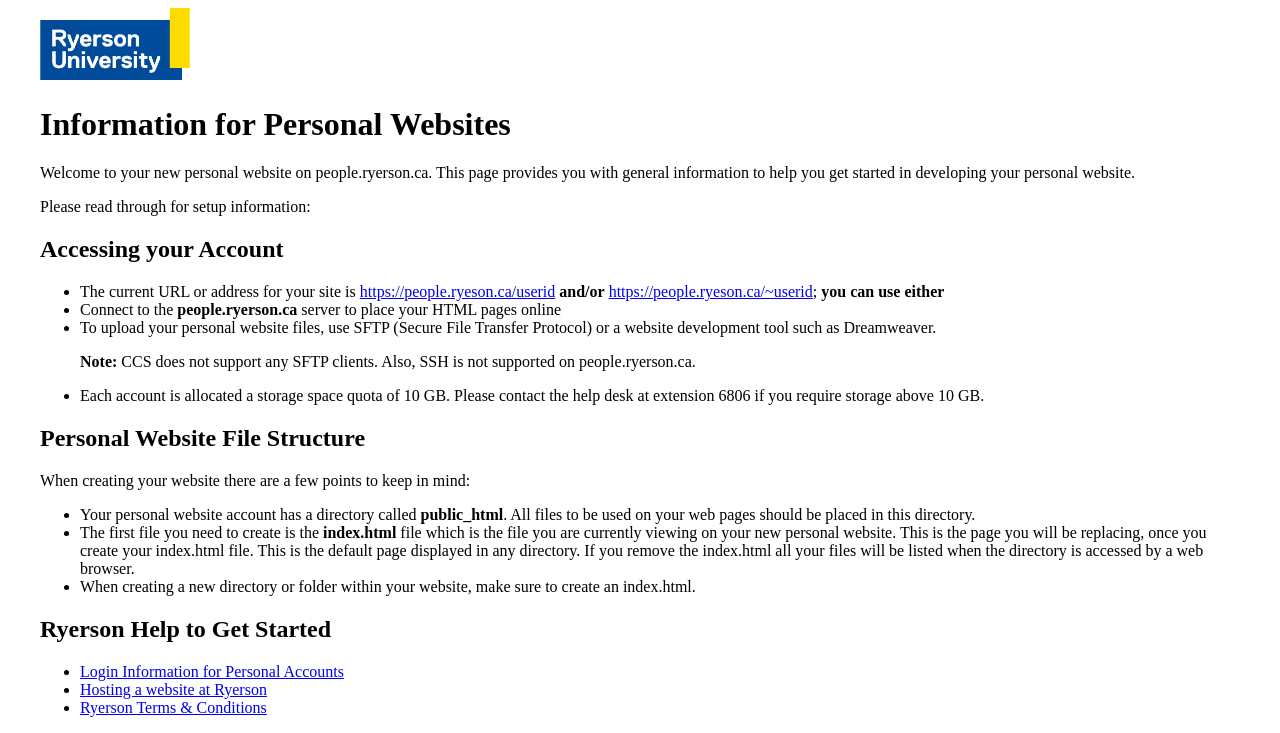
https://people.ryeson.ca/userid (458, 291)
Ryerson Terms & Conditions (173, 707)
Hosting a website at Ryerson (173, 689)
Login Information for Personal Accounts (212, 671)
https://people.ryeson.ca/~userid (711, 291)
